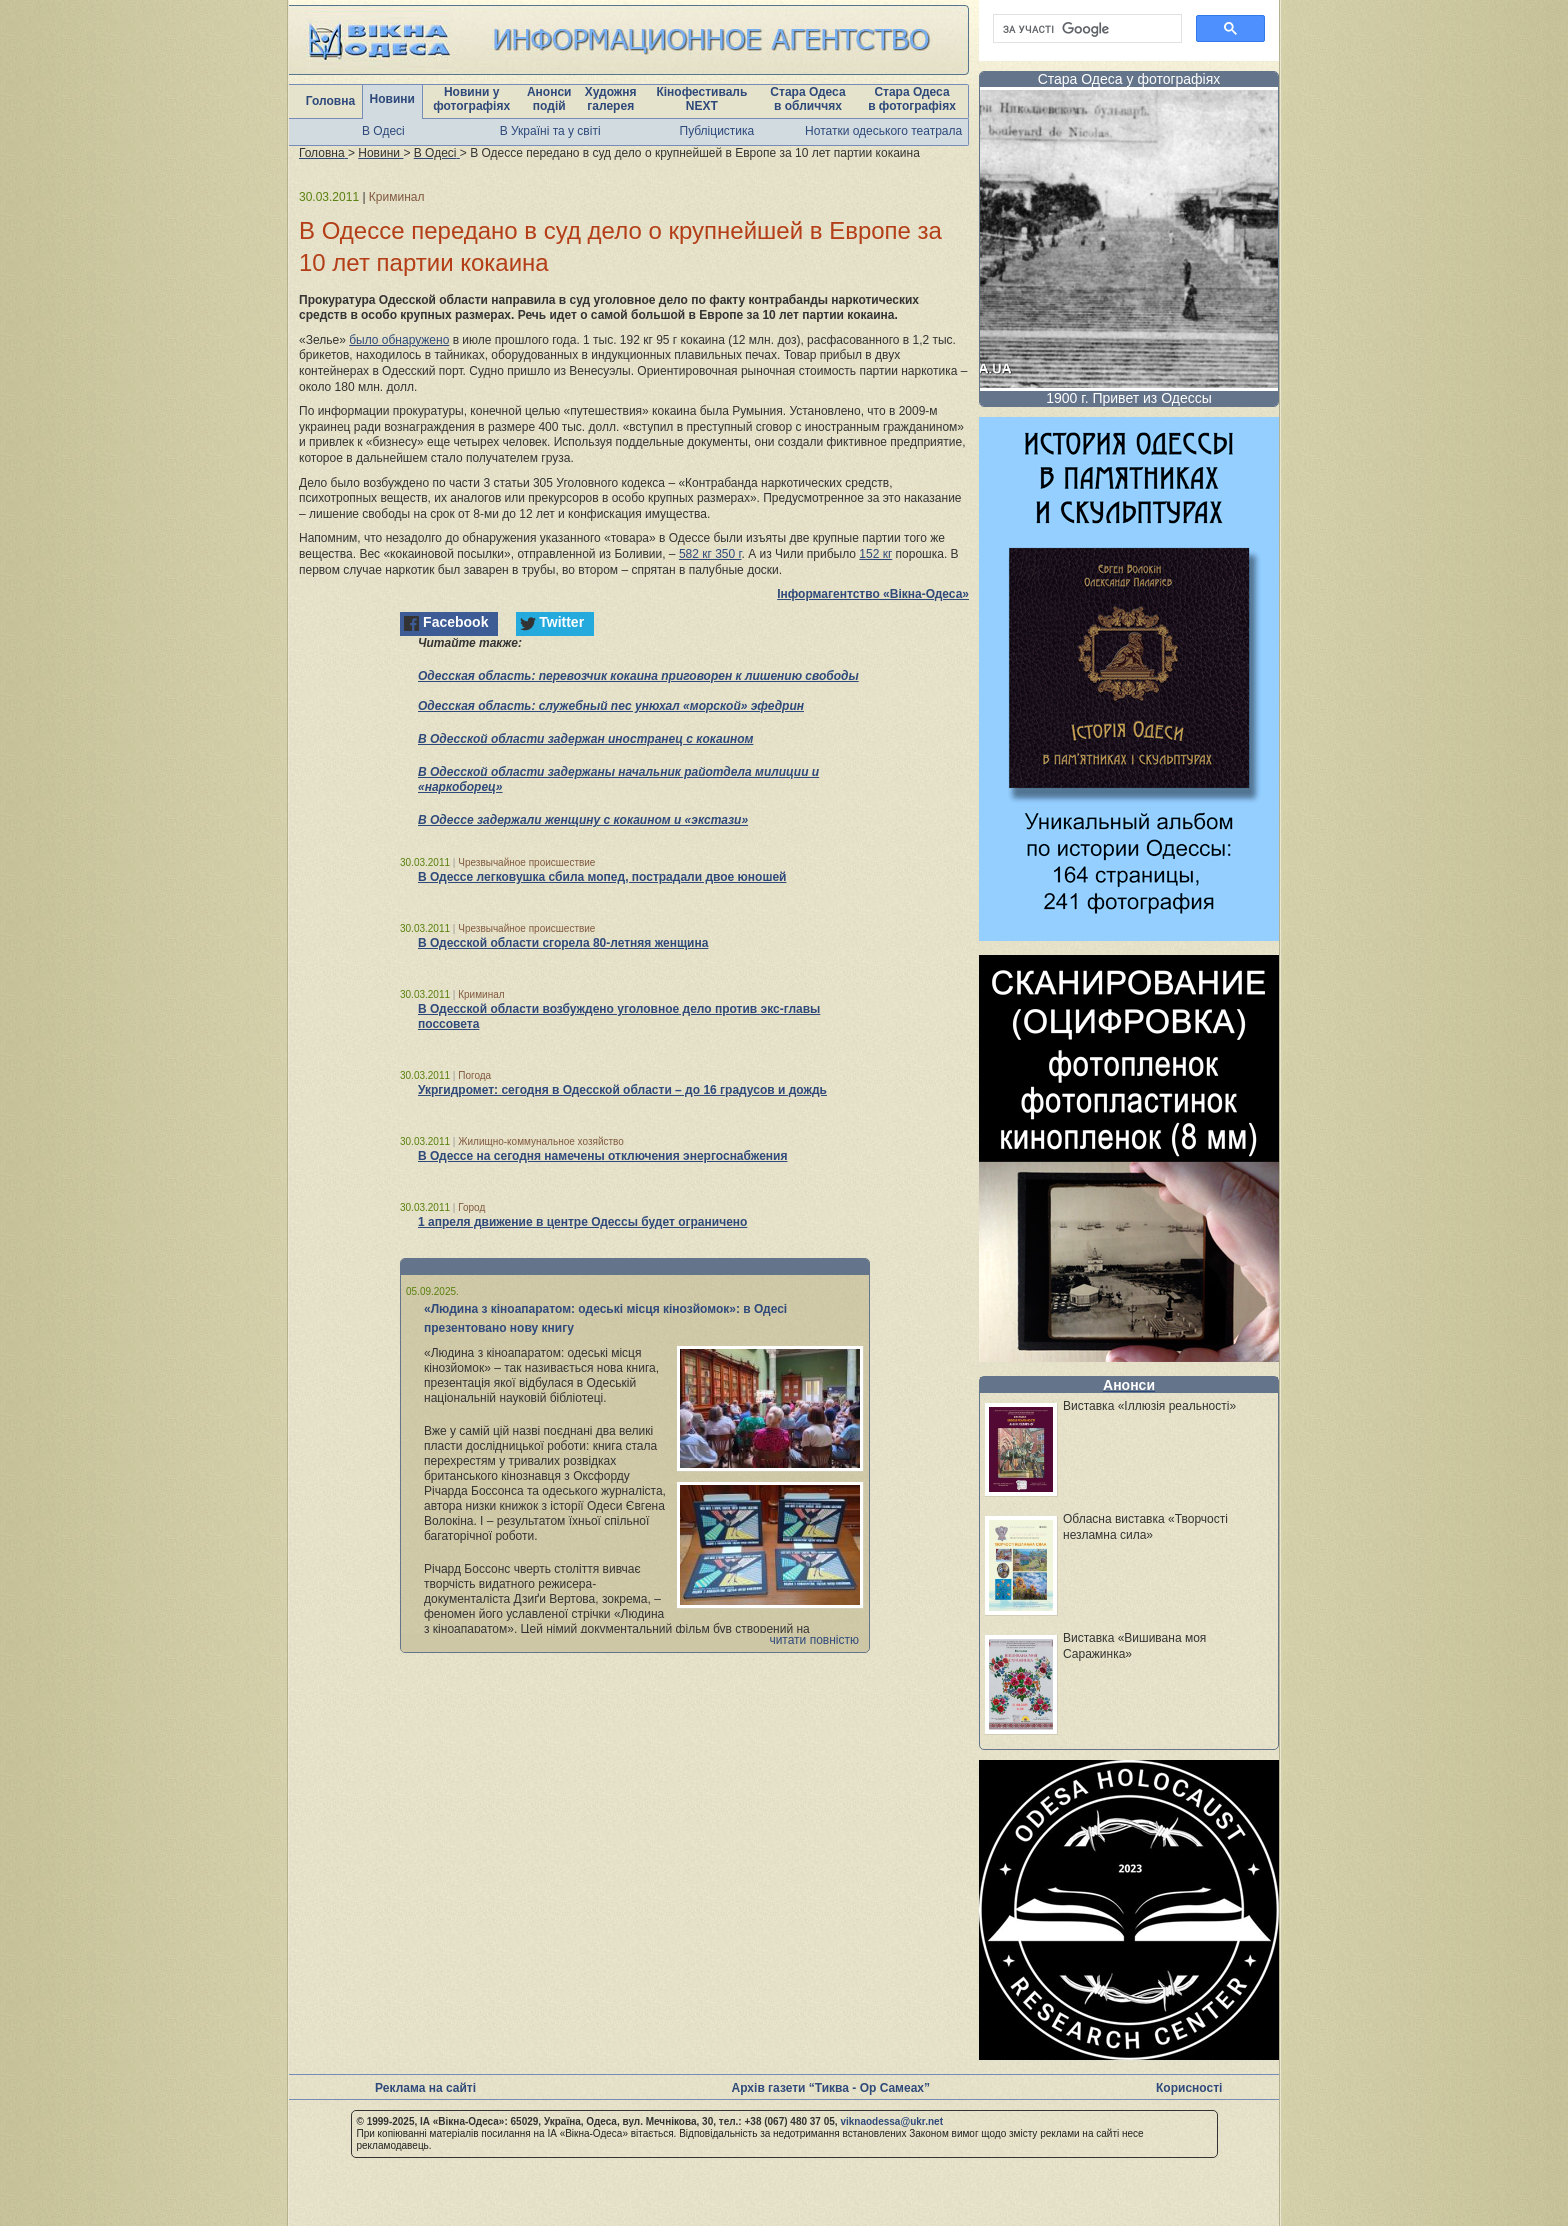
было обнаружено (399, 340)
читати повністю (814, 1640)
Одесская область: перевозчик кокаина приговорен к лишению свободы (638, 676)
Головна (330, 101)
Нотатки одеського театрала (883, 131)
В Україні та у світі (550, 131)
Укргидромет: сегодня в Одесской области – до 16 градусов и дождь (622, 1090)
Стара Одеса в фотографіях (912, 99)
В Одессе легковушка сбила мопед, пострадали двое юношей (602, 877)
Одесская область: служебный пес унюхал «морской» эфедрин (611, 706)
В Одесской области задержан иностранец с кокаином (585, 739)
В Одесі (383, 131)
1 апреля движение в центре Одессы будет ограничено (582, 1222)
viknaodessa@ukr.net (891, 2121)
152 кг (875, 554)
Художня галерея (611, 99)
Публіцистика (717, 131)
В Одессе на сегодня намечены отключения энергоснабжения (602, 1156)
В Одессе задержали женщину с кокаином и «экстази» (583, 820)
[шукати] (1085, 29)
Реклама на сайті (425, 2088)
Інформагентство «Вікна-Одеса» (873, 594)
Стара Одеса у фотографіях (1129, 79)
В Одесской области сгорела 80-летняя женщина (563, 943)
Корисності (1189, 2088)
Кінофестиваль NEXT (701, 99)
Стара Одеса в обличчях (807, 99)
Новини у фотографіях (471, 99)
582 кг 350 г (710, 554)
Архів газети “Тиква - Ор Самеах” (831, 2088)
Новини (392, 99)
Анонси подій (549, 99)
